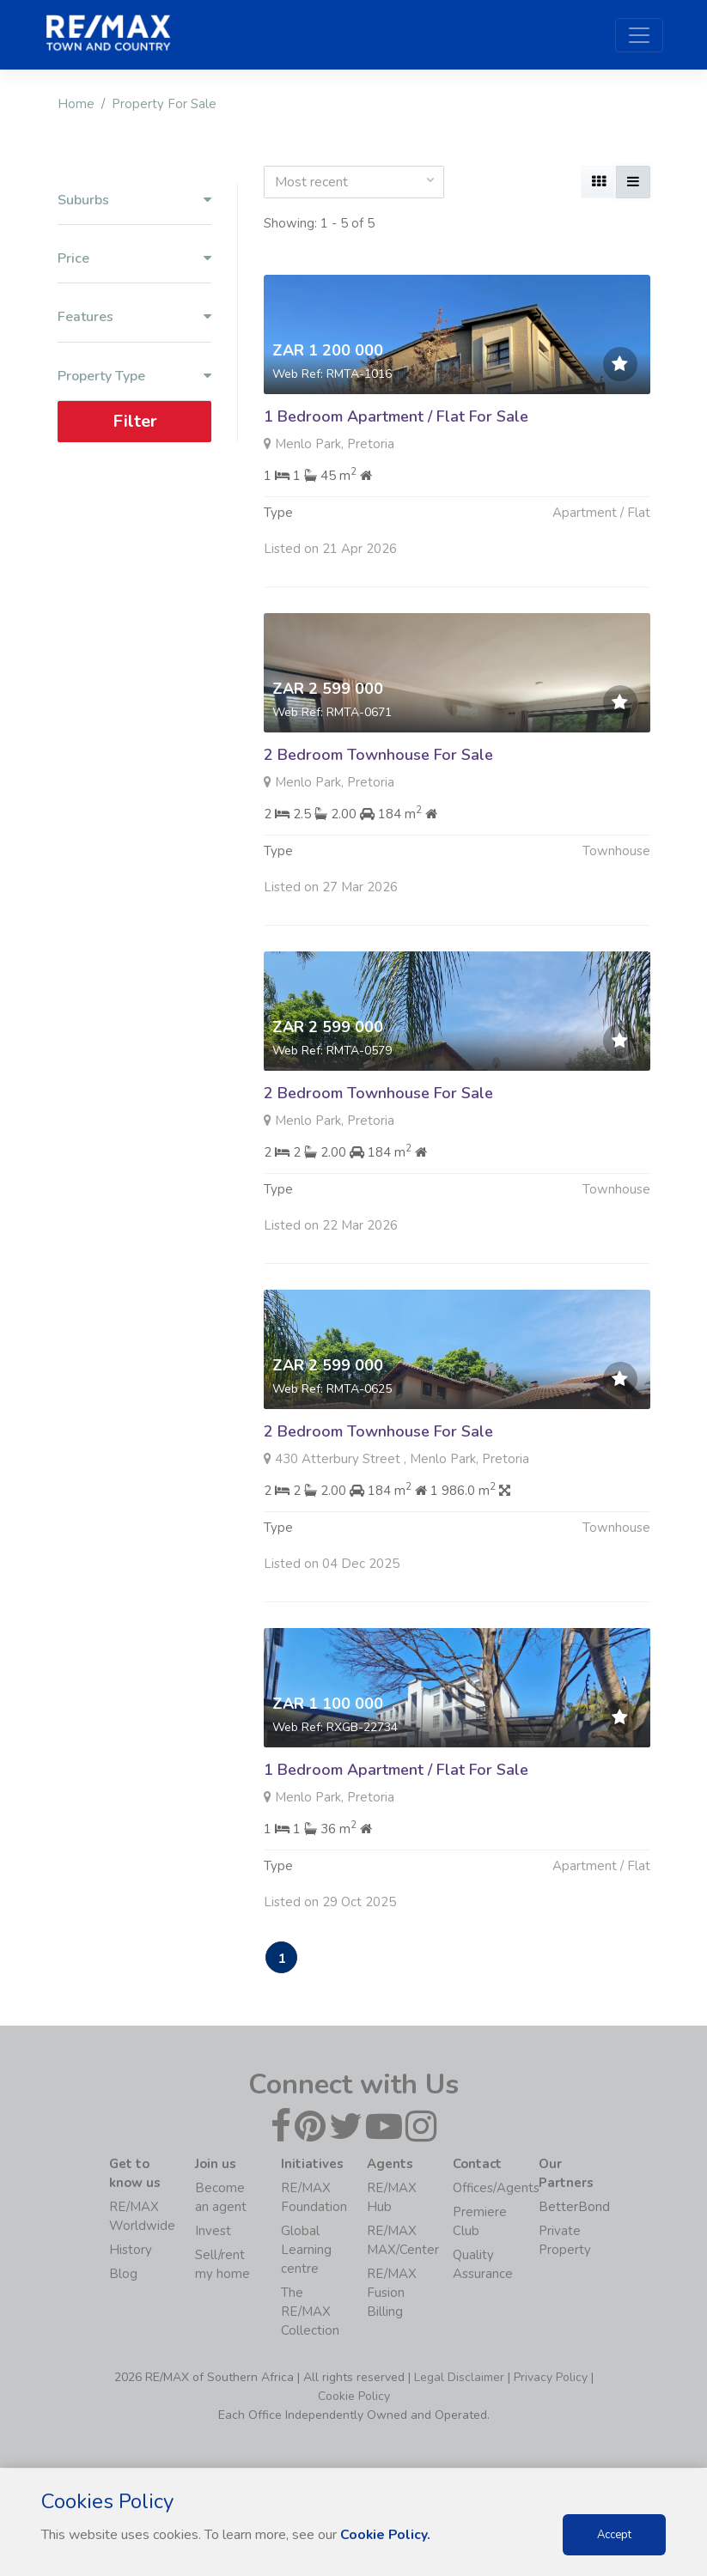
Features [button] (134, 317)
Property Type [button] (134, 376)
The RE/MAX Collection (310, 2312)
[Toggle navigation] (639, 35)
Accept (614, 2535)
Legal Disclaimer (459, 2378)
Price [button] (134, 259)
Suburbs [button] (134, 200)
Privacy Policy (551, 2378)
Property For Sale (164, 103)
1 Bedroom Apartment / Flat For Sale (396, 416)
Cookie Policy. (386, 2534)
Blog (123, 2274)
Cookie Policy (354, 2397)
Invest (213, 2231)
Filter (134, 421)
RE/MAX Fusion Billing (392, 2293)
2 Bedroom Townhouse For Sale (378, 838)
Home (76, 103)
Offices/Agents (496, 2188)
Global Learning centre (306, 2250)
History (130, 2250)
